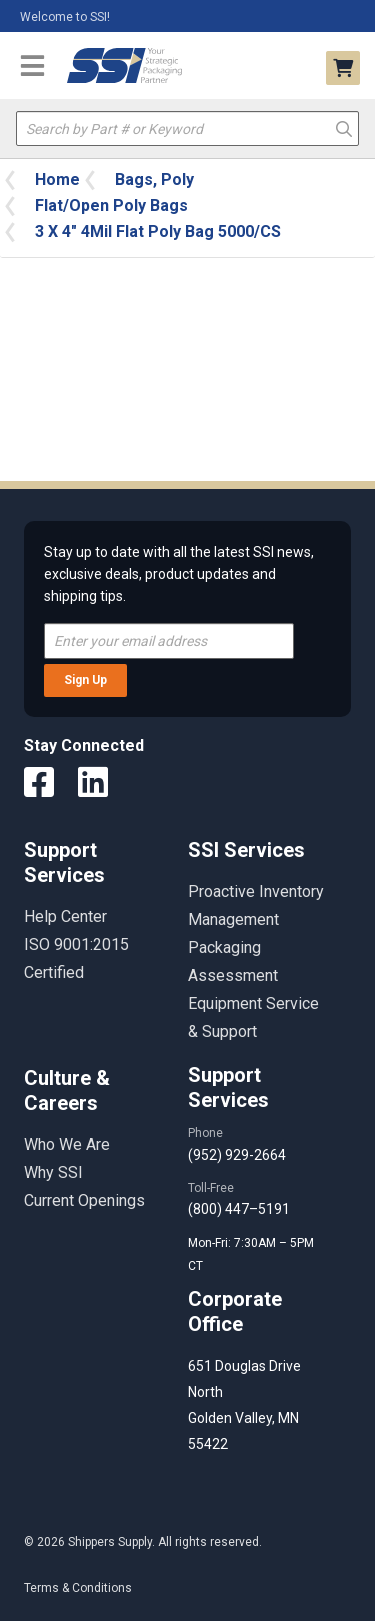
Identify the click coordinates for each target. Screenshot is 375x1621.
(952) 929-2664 (237, 1155)
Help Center (65, 916)
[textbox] (187, 128)
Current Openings (84, 1200)
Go (343, 127)
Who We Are (67, 1144)
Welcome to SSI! (65, 17)
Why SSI (53, 1172)
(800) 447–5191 (239, 1209)
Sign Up (85, 680)
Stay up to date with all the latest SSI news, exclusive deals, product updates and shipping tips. (179, 574)
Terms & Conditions (78, 1588)
